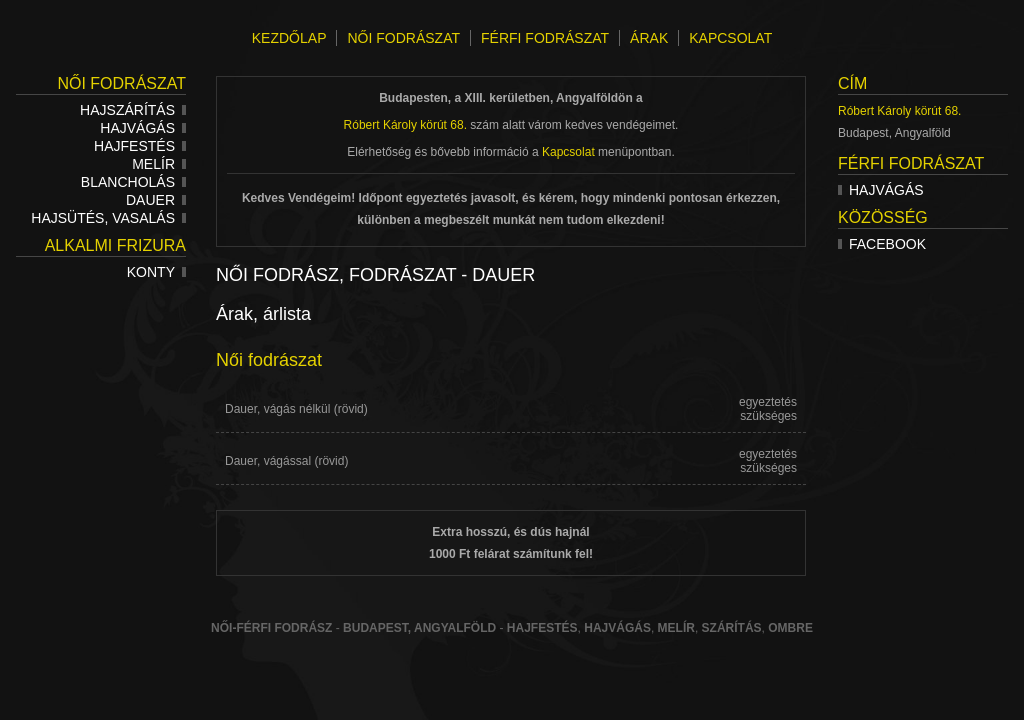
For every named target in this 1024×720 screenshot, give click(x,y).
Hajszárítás (133, 110)
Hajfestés (140, 146)
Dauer (156, 200)
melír (676, 628)
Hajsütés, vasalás (108, 218)
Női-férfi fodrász (271, 628)
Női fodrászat (121, 83)
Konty (156, 272)
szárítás (732, 628)
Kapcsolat (568, 152)
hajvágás (617, 628)
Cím (852, 83)
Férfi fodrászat (911, 163)
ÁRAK (649, 38)
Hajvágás (143, 128)
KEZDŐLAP (289, 38)
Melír (159, 164)
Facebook (882, 244)
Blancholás (133, 182)
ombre (790, 628)
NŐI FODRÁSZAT (403, 38)
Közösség (883, 217)
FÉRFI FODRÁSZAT (545, 38)
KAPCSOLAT (730, 38)
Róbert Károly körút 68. (899, 111)
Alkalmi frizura (115, 245)
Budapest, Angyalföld (419, 628)
